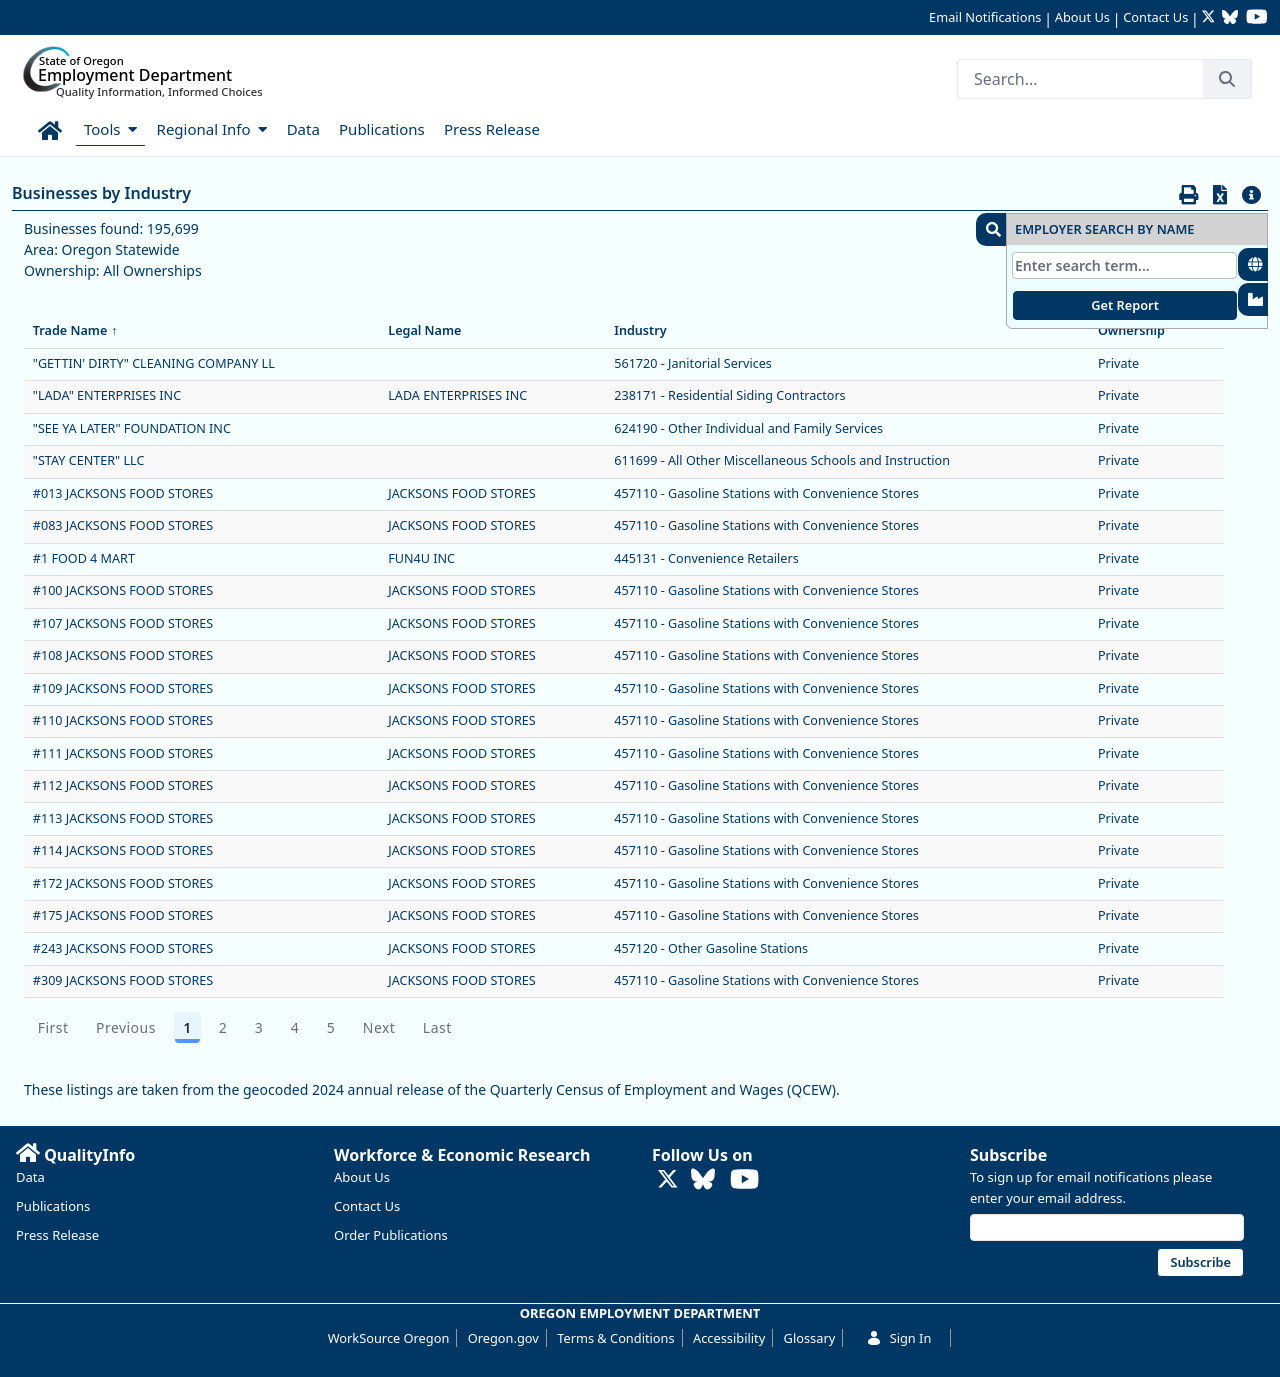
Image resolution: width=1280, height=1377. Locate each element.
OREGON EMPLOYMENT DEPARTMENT (640, 1313)
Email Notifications (985, 17)
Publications (53, 1206)
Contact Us (1155, 17)
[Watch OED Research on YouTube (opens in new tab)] (1257, 18)
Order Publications (391, 1235)
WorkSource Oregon (389, 1338)
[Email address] (1107, 1227)
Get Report (1125, 305)
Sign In (899, 1338)
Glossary (810, 1338)
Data (30, 1177)
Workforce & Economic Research (462, 1155)
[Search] (1080, 79)
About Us (1082, 17)
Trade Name (77, 330)
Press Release (57, 1235)
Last (437, 1027)
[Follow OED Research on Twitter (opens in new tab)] (1210, 18)
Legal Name (431, 330)
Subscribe (1008, 1155)
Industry (647, 330)
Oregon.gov (503, 1338)
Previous (126, 1027)
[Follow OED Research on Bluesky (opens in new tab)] (1230, 18)
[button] (991, 229)
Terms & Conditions (615, 1338)
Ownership (1138, 330)
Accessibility (729, 1338)
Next (379, 1027)
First (53, 1027)
